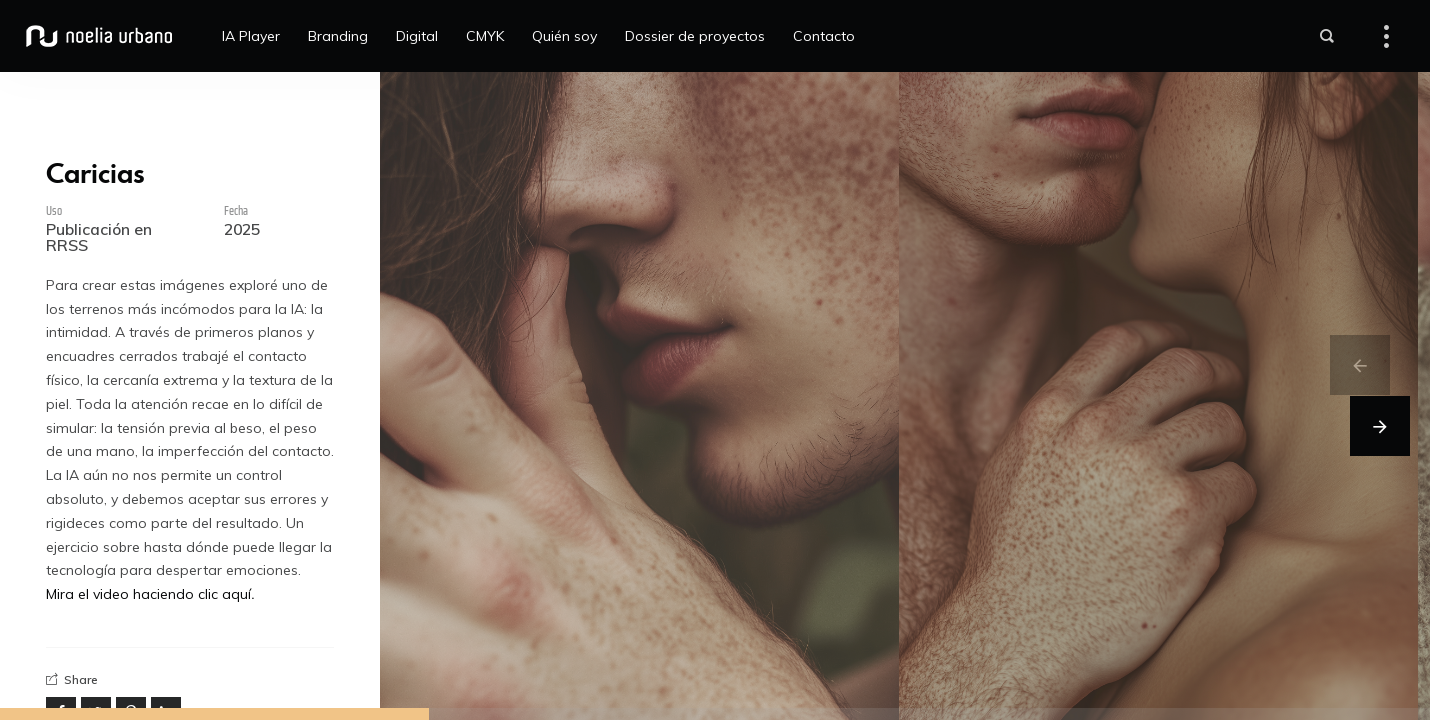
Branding (338, 36)
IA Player (251, 36)
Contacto (824, 36)
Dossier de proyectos (695, 36)
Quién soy (564, 36)
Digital (417, 36)
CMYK (485, 36)
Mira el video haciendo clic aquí (148, 594)
